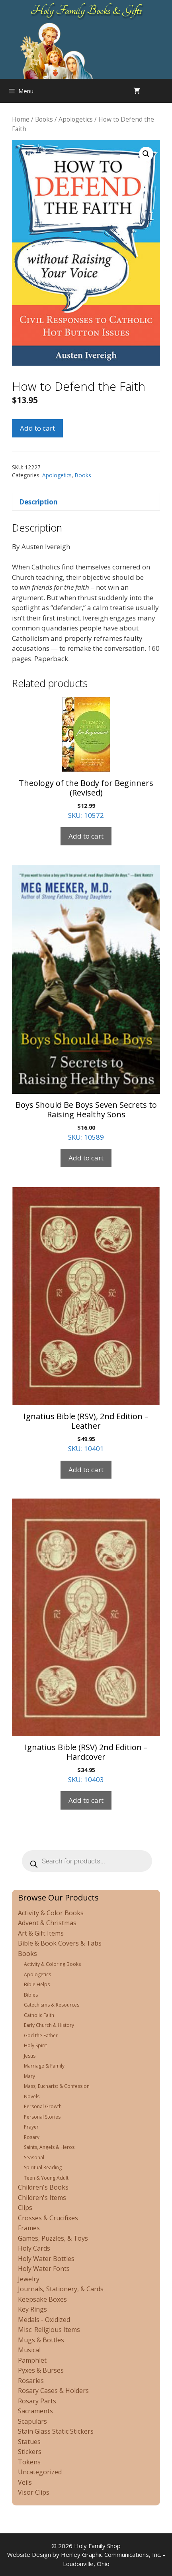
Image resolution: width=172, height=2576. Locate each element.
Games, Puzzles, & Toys (53, 2238)
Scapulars (32, 2421)
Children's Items (42, 2197)
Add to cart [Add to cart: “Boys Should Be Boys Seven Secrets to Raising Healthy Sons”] (86, 1157)
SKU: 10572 (86, 758)
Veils (25, 2482)
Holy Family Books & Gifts (86, 10)
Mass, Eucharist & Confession (57, 2086)
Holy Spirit (35, 2045)
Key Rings (32, 2309)
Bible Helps (37, 1984)
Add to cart (37, 428)
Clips (25, 2207)
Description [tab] (38, 501)
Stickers (29, 2451)
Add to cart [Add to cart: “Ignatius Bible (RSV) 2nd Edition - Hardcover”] (86, 1800)
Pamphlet (32, 2360)
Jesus (29, 2055)
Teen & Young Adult (46, 2177)
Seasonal (34, 2157)
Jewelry (28, 2279)
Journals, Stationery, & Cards (61, 2289)
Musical (29, 2350)
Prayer (31, 2126)
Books (44, 119)
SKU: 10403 (86, 1641)
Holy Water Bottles (46, 2258)
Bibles (31, 1994)
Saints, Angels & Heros (49, 2147)
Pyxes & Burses (41, 2370)
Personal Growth (43, 2106)
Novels (31, 2096)
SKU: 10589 (86, 1003)
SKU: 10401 (86, 1320)
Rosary (31, 2137)
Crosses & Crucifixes (48, 2218)
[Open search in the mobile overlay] (164, 91)
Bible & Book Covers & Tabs (60, 1943)
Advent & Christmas (47, 1922)
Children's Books (43, 2187)
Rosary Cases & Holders (53, 2390)
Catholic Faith (39, 2015)
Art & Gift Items (41, 1933)
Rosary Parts (37, 2401)
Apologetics (76, 119)
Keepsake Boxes (42, 2299)
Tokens (29, 2462)
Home (20, 119)
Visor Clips (33, 2492)
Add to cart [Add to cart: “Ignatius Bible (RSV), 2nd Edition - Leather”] (86, 1469)
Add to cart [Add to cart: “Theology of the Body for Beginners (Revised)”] (86, 836)
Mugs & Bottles (41, 2340)
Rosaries (31, 2380)
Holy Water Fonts (44, 2268)
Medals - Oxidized (44, 2319)
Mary (29, 2076)
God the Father (41, 2035)
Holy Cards (34, 2248)
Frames (29, 2227)
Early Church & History (49, 2025)
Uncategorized (40, 2472)
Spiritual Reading (43, 2167)
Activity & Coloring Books (52, 1964)
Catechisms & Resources (51, 2004)
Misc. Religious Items (49, 2329)
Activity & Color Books (51, 1912)
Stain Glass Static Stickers (56, 2431)
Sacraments (35, 2411)
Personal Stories (42, 2116)
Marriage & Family (44, 2065)
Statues (29, 2441)
